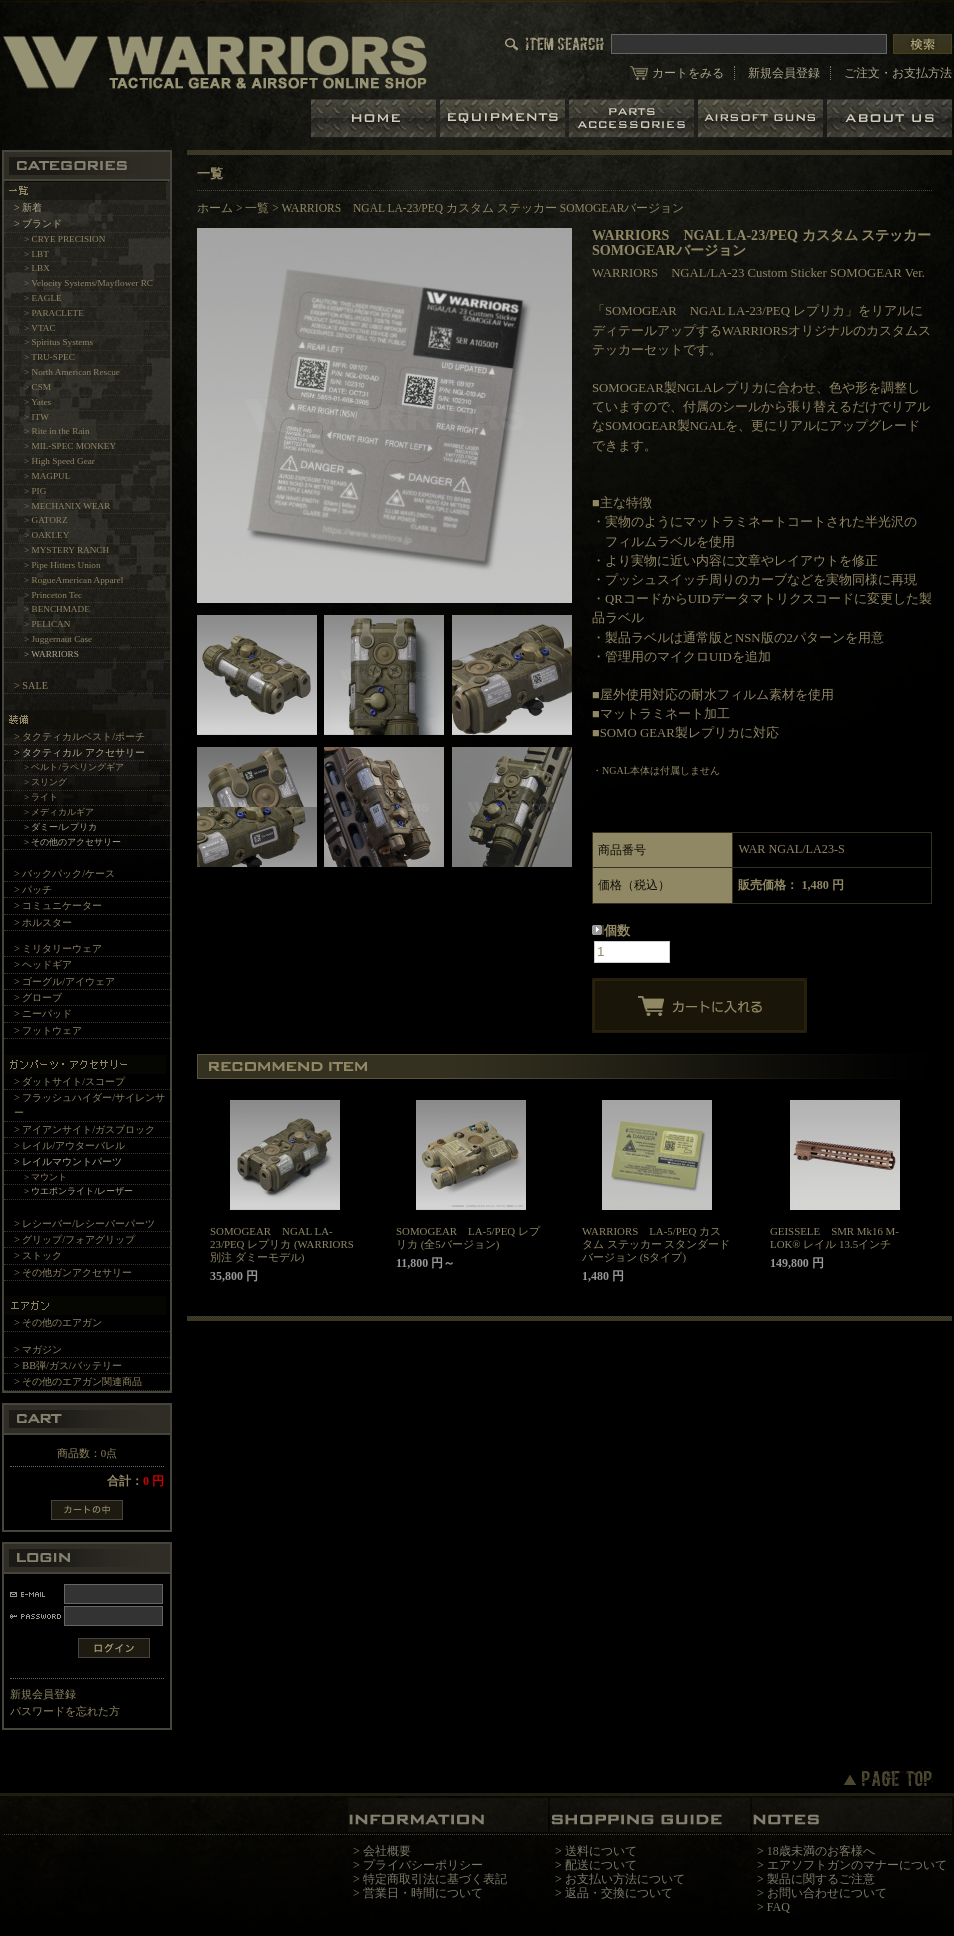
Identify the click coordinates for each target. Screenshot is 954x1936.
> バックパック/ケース (64, 873)
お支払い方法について (625, 1879)
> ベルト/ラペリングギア (74, 767)
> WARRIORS (51, 654)
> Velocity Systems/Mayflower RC (88, 283)
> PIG (35, 491)
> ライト (41, 797)
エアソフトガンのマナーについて (857, 1865)
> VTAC (40, 328)
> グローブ (38, 997)
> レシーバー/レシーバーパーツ (84, 1223)
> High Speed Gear (59, 461)
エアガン (762, 118)
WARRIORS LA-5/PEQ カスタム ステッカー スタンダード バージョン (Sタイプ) (656, 1244)
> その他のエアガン (58, 1322)
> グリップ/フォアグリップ (74, 1239)
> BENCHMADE (57, 609)
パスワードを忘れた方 (65, 1711)
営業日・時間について (423, 1893)
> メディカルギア (59, 812)
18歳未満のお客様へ (821, 1851)
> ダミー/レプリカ (60, 827)
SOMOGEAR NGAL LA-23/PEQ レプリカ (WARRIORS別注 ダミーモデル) (282, 1244)
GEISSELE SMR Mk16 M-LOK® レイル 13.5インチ (834, 1237)
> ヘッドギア (43, 964)
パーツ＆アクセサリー (633, 118)
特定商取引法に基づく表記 (435, 1879)
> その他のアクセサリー (73, 842)
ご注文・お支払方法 (898, 73)
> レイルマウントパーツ (68, 1161)
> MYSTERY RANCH (66, 550)
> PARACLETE (54, 313)
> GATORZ (46, 520)
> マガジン (38, 1349)
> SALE (31, 685)
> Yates (37, 402)
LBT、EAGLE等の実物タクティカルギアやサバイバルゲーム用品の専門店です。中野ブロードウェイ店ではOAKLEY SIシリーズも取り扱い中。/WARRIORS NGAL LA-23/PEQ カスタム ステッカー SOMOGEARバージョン (215, 61)
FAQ (778, 1907)
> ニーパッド (43, 1013)
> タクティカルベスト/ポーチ (79, 736)
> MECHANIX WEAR (67, 506)
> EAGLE (43, 298)
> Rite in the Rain (57, 431)
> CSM (37, 387)
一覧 (257, 208)
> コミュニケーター (58, 905)
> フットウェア (48, 1030)
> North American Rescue (72, 372)
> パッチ (33, 889)
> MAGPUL (47, 476)
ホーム (375, 118)
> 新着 (28, 207)
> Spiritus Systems (58, 342)
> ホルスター (43, 922)
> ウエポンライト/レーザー (78, 1191)
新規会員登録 (784, 73)
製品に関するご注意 (821, 1879)
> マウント (46, 1177)
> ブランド (38, 223)
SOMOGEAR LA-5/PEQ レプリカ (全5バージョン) (468, 1237)
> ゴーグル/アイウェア (64, 981)
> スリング (46, 782)
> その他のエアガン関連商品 (78, 1381)
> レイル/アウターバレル (69, 1145)
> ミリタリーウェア (58, 948)
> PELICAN (47, 624)
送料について (601, 1851)
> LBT (36, 254)
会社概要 (387, 1851)
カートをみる (688, 73)
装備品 (504, 118)
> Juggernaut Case (58, 639)
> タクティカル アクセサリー (79, 752)
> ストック (38, 1255)
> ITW (36, 417)
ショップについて (889, 118)
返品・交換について (619, 1893)
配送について (601, 1865)
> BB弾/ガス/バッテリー (68, 1365)
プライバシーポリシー (423, 1865)
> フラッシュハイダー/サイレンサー (89, 1105)
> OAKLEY (46, 535)
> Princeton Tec (53, 595)
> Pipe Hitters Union (62, 565)
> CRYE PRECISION (64, 239)
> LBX (37, 268)
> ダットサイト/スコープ (69, 1081)
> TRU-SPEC (49, 357)
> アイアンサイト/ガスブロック (84, 1129)
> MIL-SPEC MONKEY (70, 446)
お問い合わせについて (827, 1893)
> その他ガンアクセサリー (73, 1272)
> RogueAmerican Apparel (73, 580)
